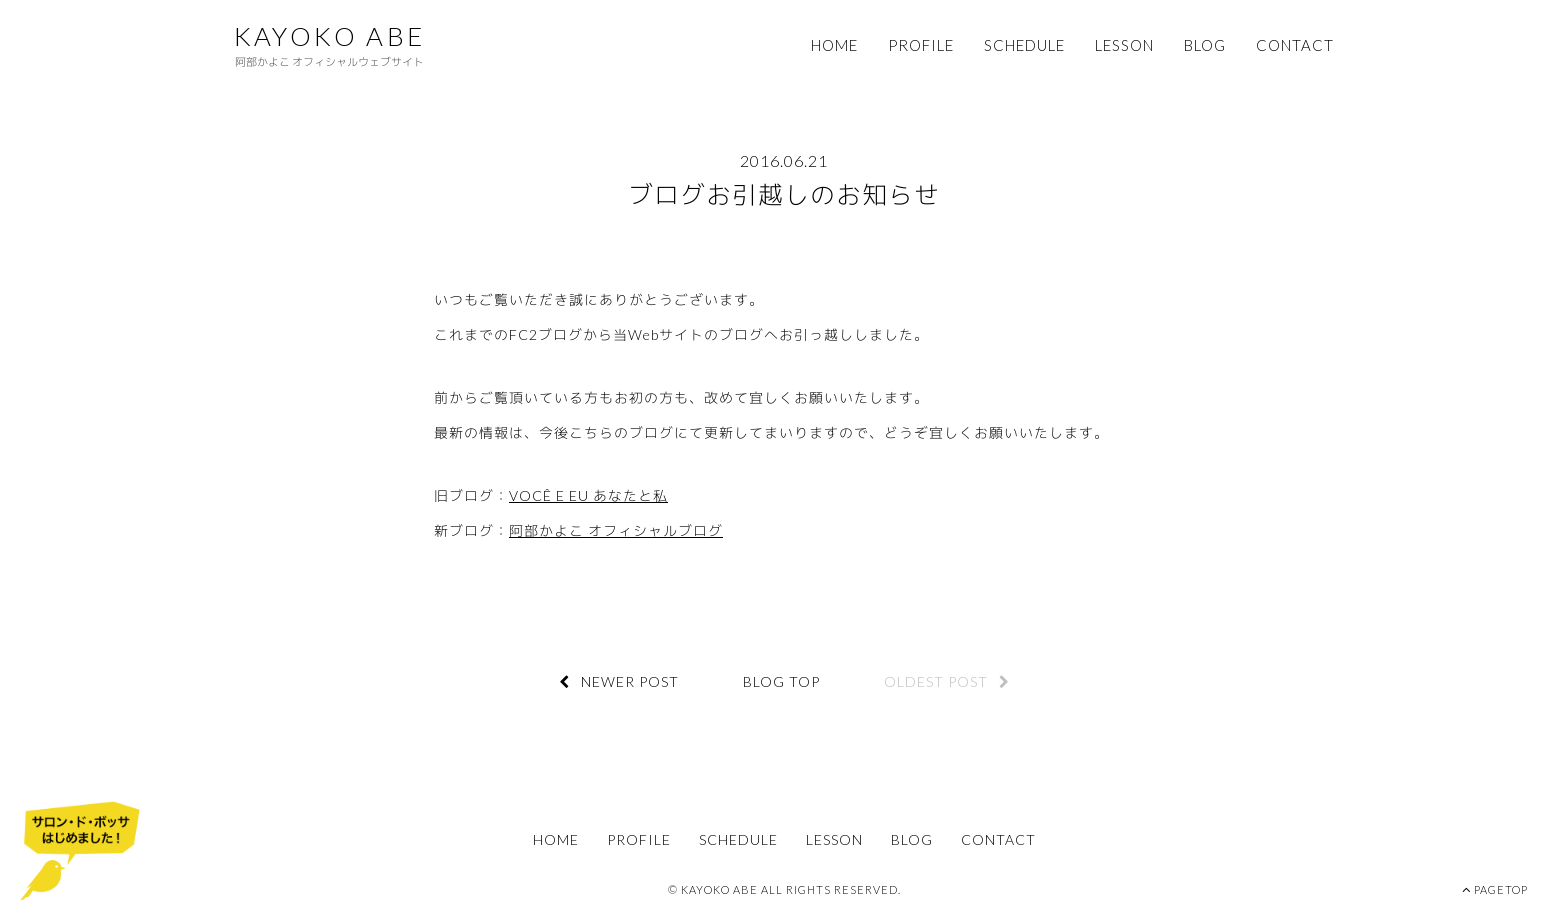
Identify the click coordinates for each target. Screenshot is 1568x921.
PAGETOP (1495, 889)
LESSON (1124, 45)
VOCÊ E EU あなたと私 (588, 495)
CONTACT (1295, 45)
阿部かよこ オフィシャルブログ (616, 530)
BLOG (1205, 45)
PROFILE (921, 45)
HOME (834, 45)
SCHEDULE (1024, 45)
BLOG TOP (781, 681)
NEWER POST (619, 681)
